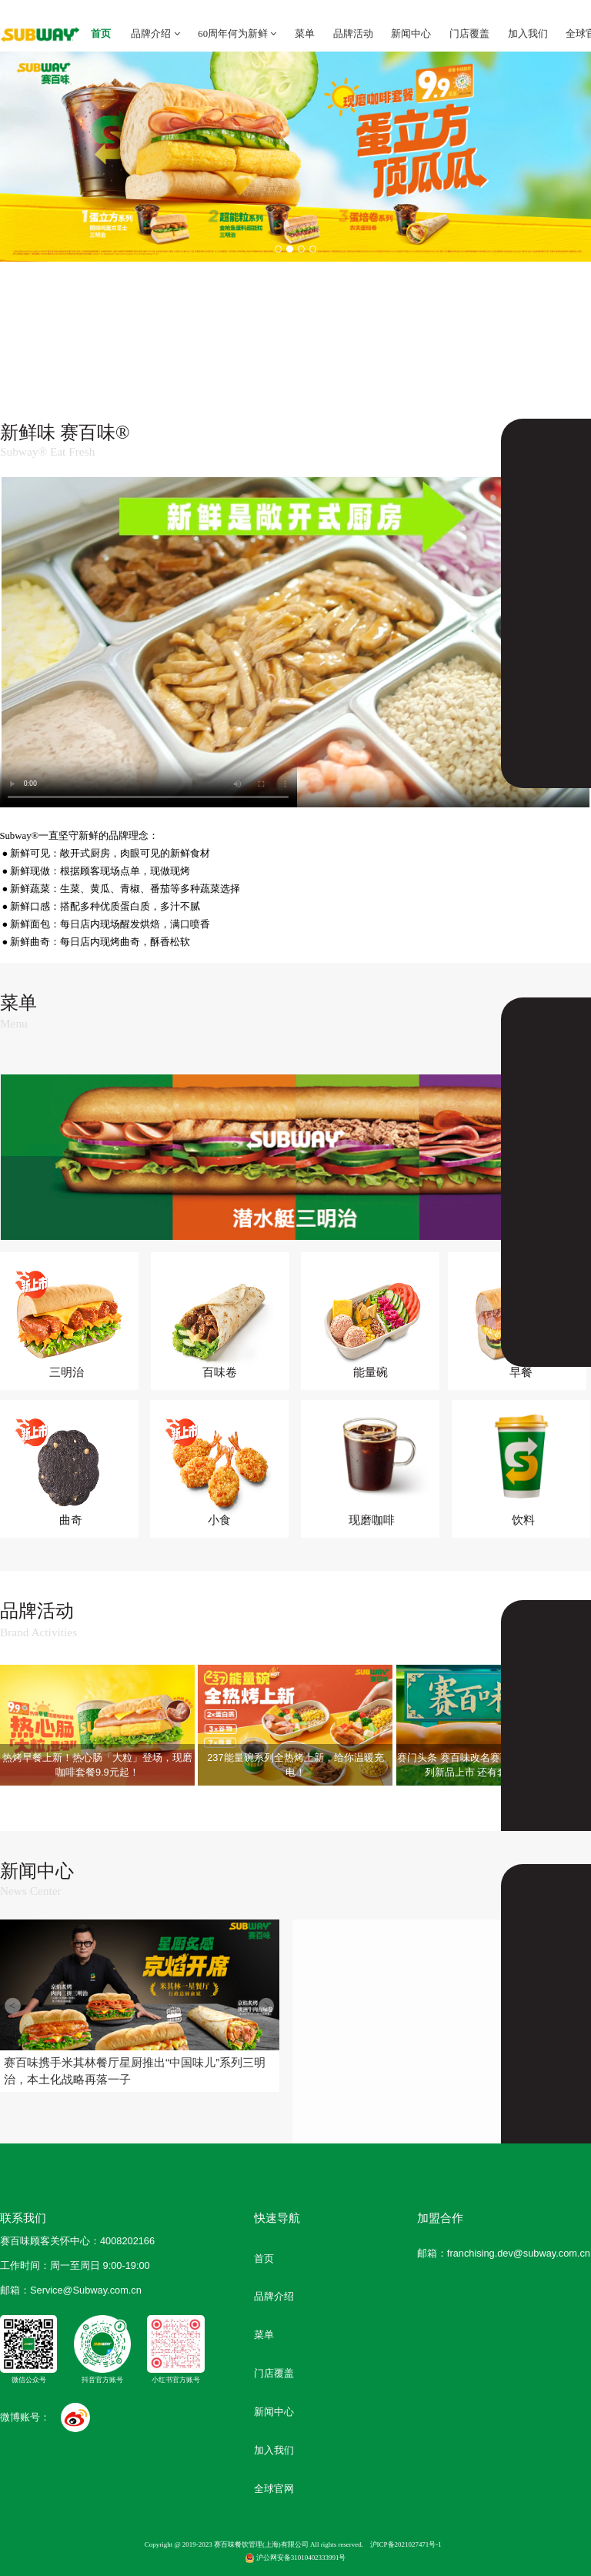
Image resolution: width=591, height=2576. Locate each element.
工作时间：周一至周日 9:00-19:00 (75, 2265)
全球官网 (274, 2488)
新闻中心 (411, 33)
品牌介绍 (155, 33)
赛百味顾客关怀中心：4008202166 (77, 2241)
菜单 (305, 33)
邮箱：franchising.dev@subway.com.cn (503, 2253)
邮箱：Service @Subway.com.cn (71, 2290)
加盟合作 (440, 2217)
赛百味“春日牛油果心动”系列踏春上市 (555, 1969)
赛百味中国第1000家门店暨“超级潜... (404, 2086)
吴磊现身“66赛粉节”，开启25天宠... (405, 1960)
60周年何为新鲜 (237, 33)
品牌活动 (353, 33)
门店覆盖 (469, 33)
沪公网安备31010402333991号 (295, 2557)
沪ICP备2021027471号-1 (406, 2544)
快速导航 (277, 2217)
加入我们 (528, 33)
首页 (101, 33)
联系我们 (23, 2217)
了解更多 (546, 432)
